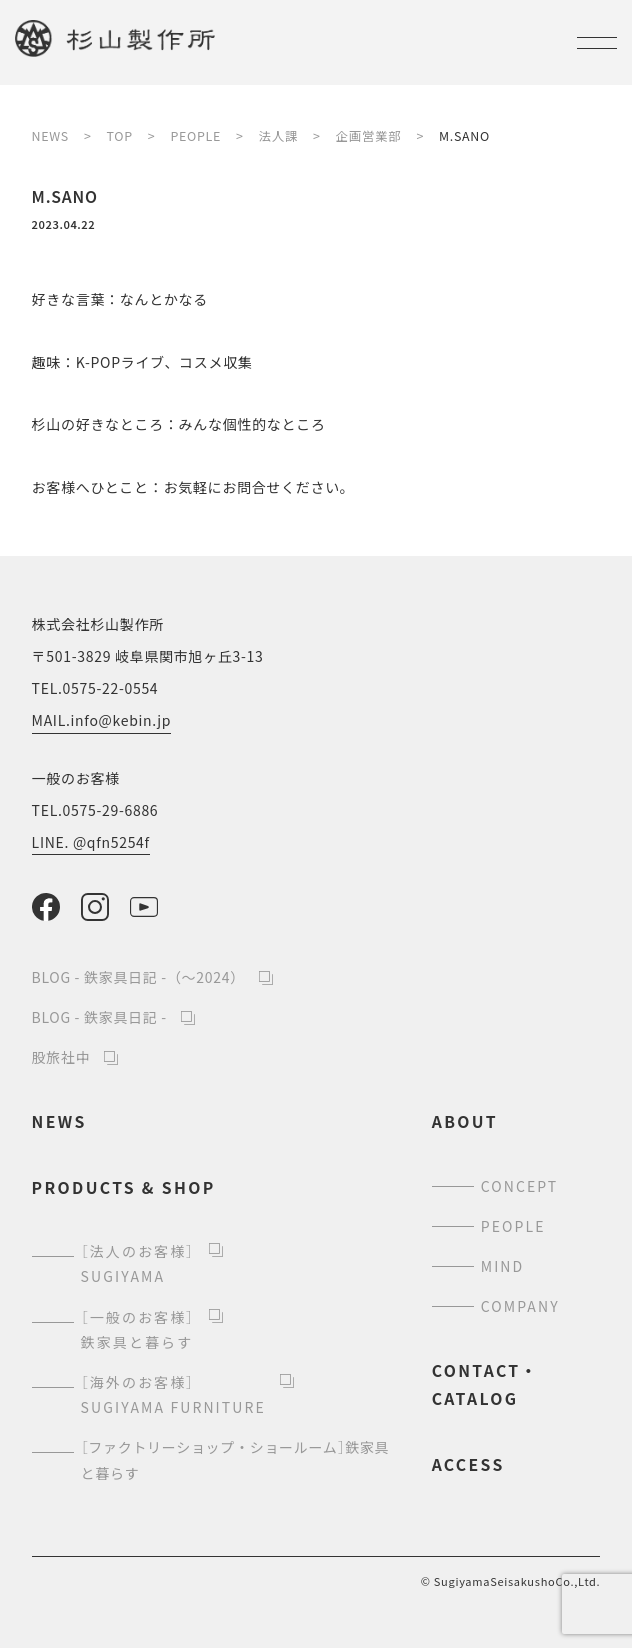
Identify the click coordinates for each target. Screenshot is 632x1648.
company (520, 1306)
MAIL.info (102, 720)
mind (503, 1266)
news (59, 1121)
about (465, 1121)
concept (520, 1186)
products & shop (124, 1187)
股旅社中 (61, 1057)
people (513, 1226)
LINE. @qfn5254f (91, 842)
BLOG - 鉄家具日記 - (99, 1017)
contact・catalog (485, 1384)
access (468, 1464)
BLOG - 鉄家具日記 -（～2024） (138, 977)
